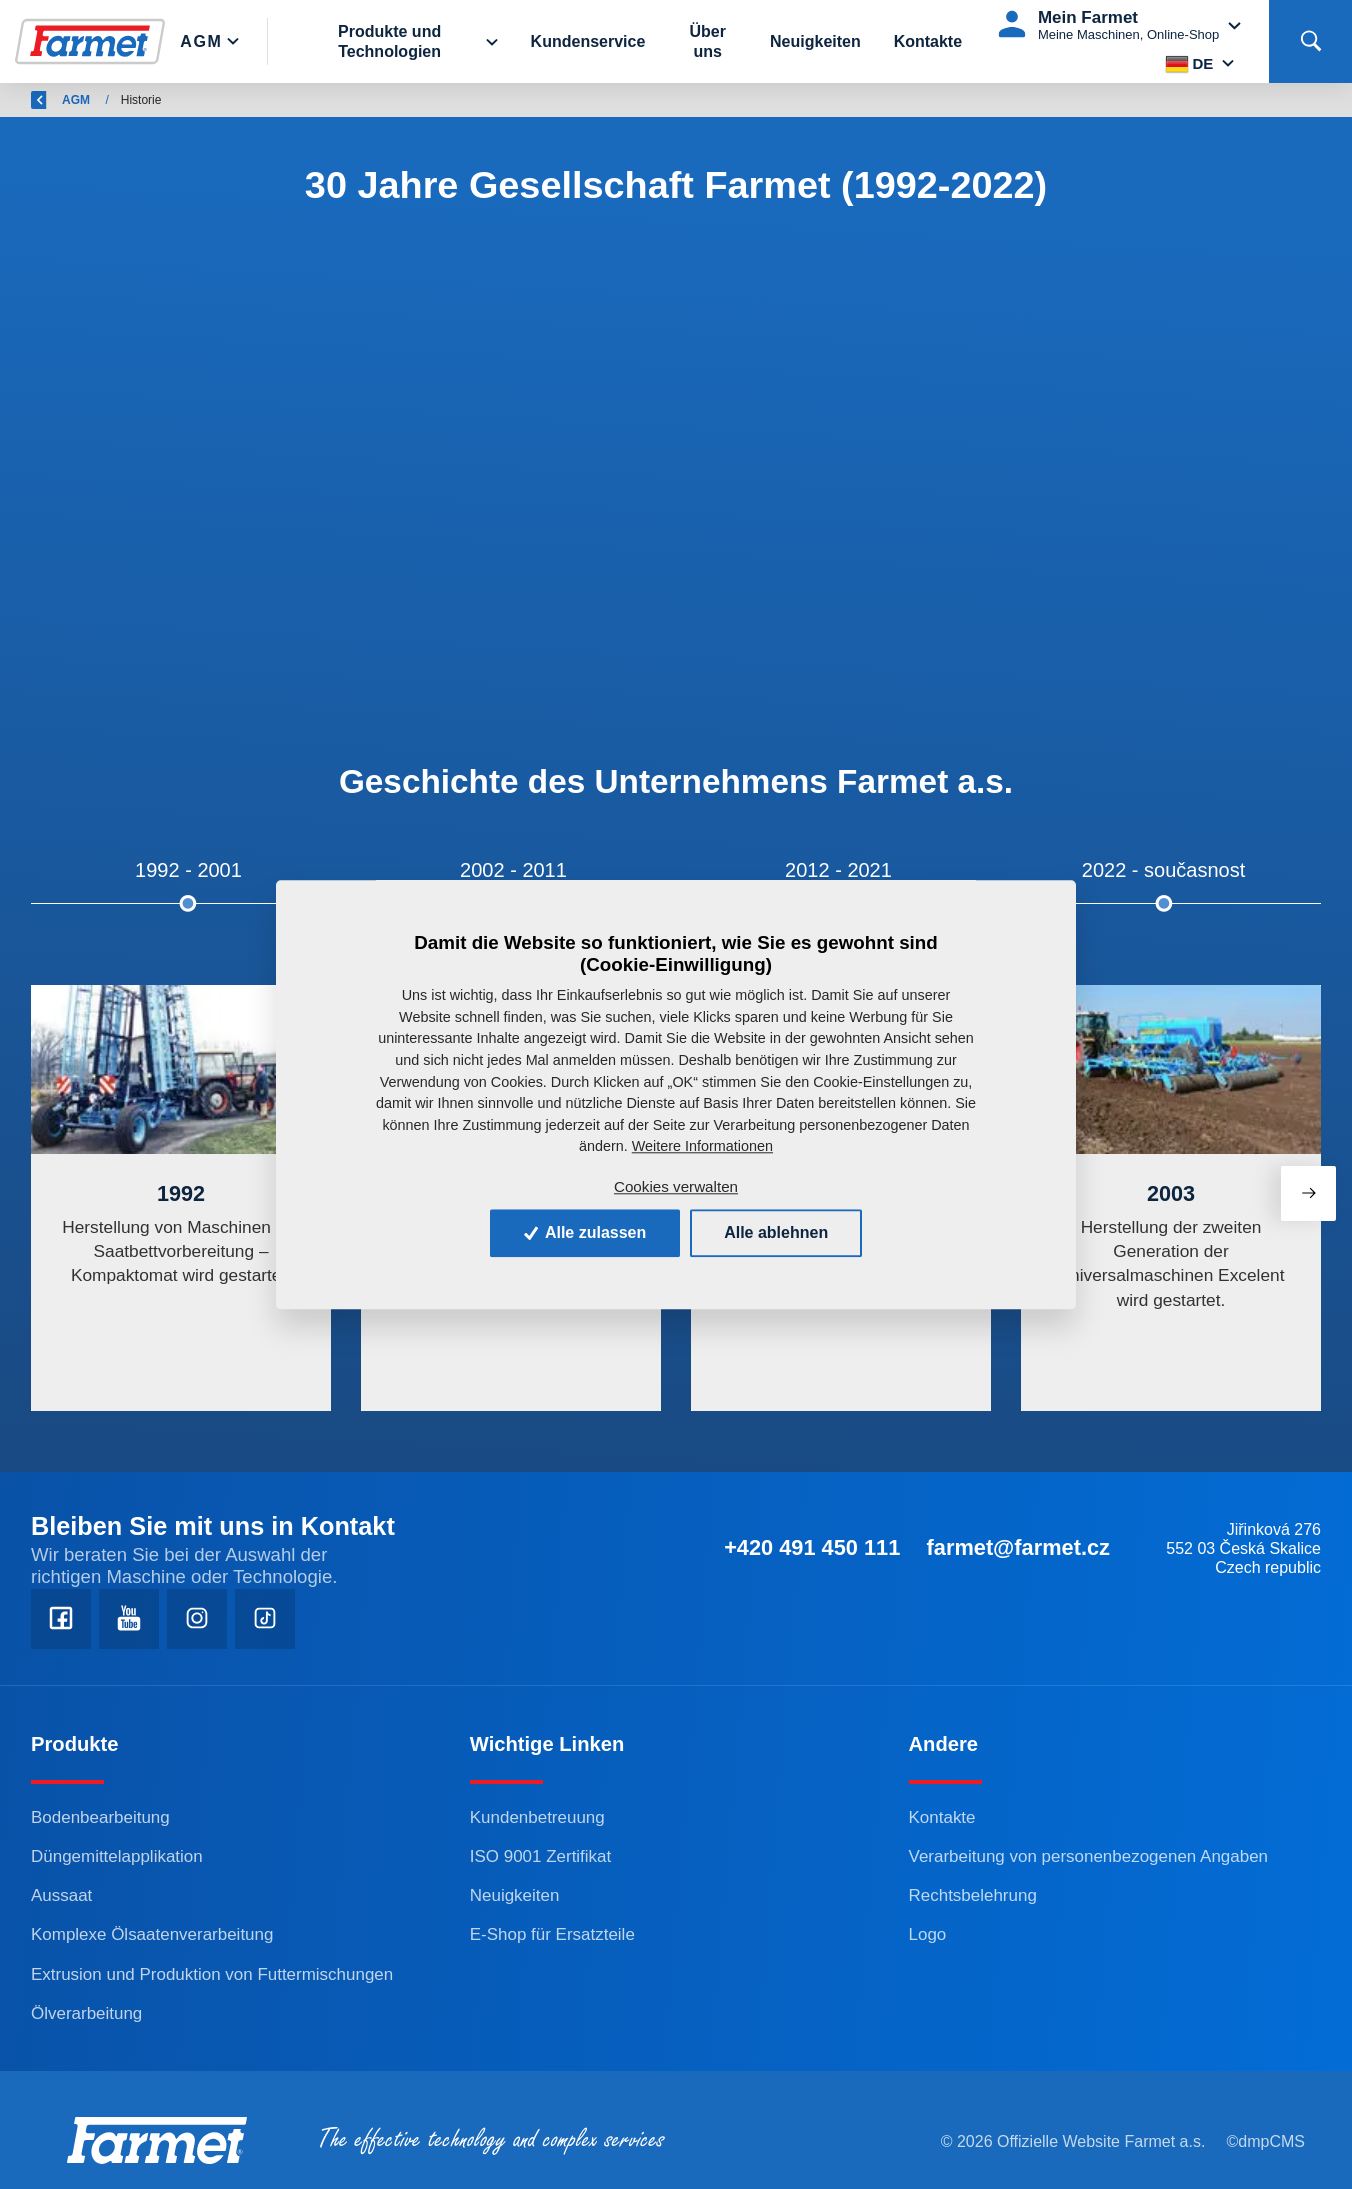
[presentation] (1308, 1193)
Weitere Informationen (702, 1146)
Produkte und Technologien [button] (389, 41)
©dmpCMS (1266, 2141)
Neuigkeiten (815, 41)
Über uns (707, 41)
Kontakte (928, 41)
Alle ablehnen (776, 1232)
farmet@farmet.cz (1018, 1547)
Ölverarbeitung (86, 2013)
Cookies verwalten (676, 1186)
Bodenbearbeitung (100, 1817)
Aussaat (61, 1895)
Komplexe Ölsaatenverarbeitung (152, 1934)
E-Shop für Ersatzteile (552, 1934)
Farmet (146, 100)
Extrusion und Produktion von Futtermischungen (212, 1974)
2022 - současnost (1163, 870)
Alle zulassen (585, 1232)
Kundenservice (588, 41)
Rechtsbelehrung (973, 1895)
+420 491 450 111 (812, 1547)
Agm (201, 41)
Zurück (62, 100)
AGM (211, 100)
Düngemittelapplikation (117, 1856)
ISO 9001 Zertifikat (540, 1856)
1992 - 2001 (188, 870)
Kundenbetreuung (537, 1817)
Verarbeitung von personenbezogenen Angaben (1088, 1856)
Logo (928, 1934)
